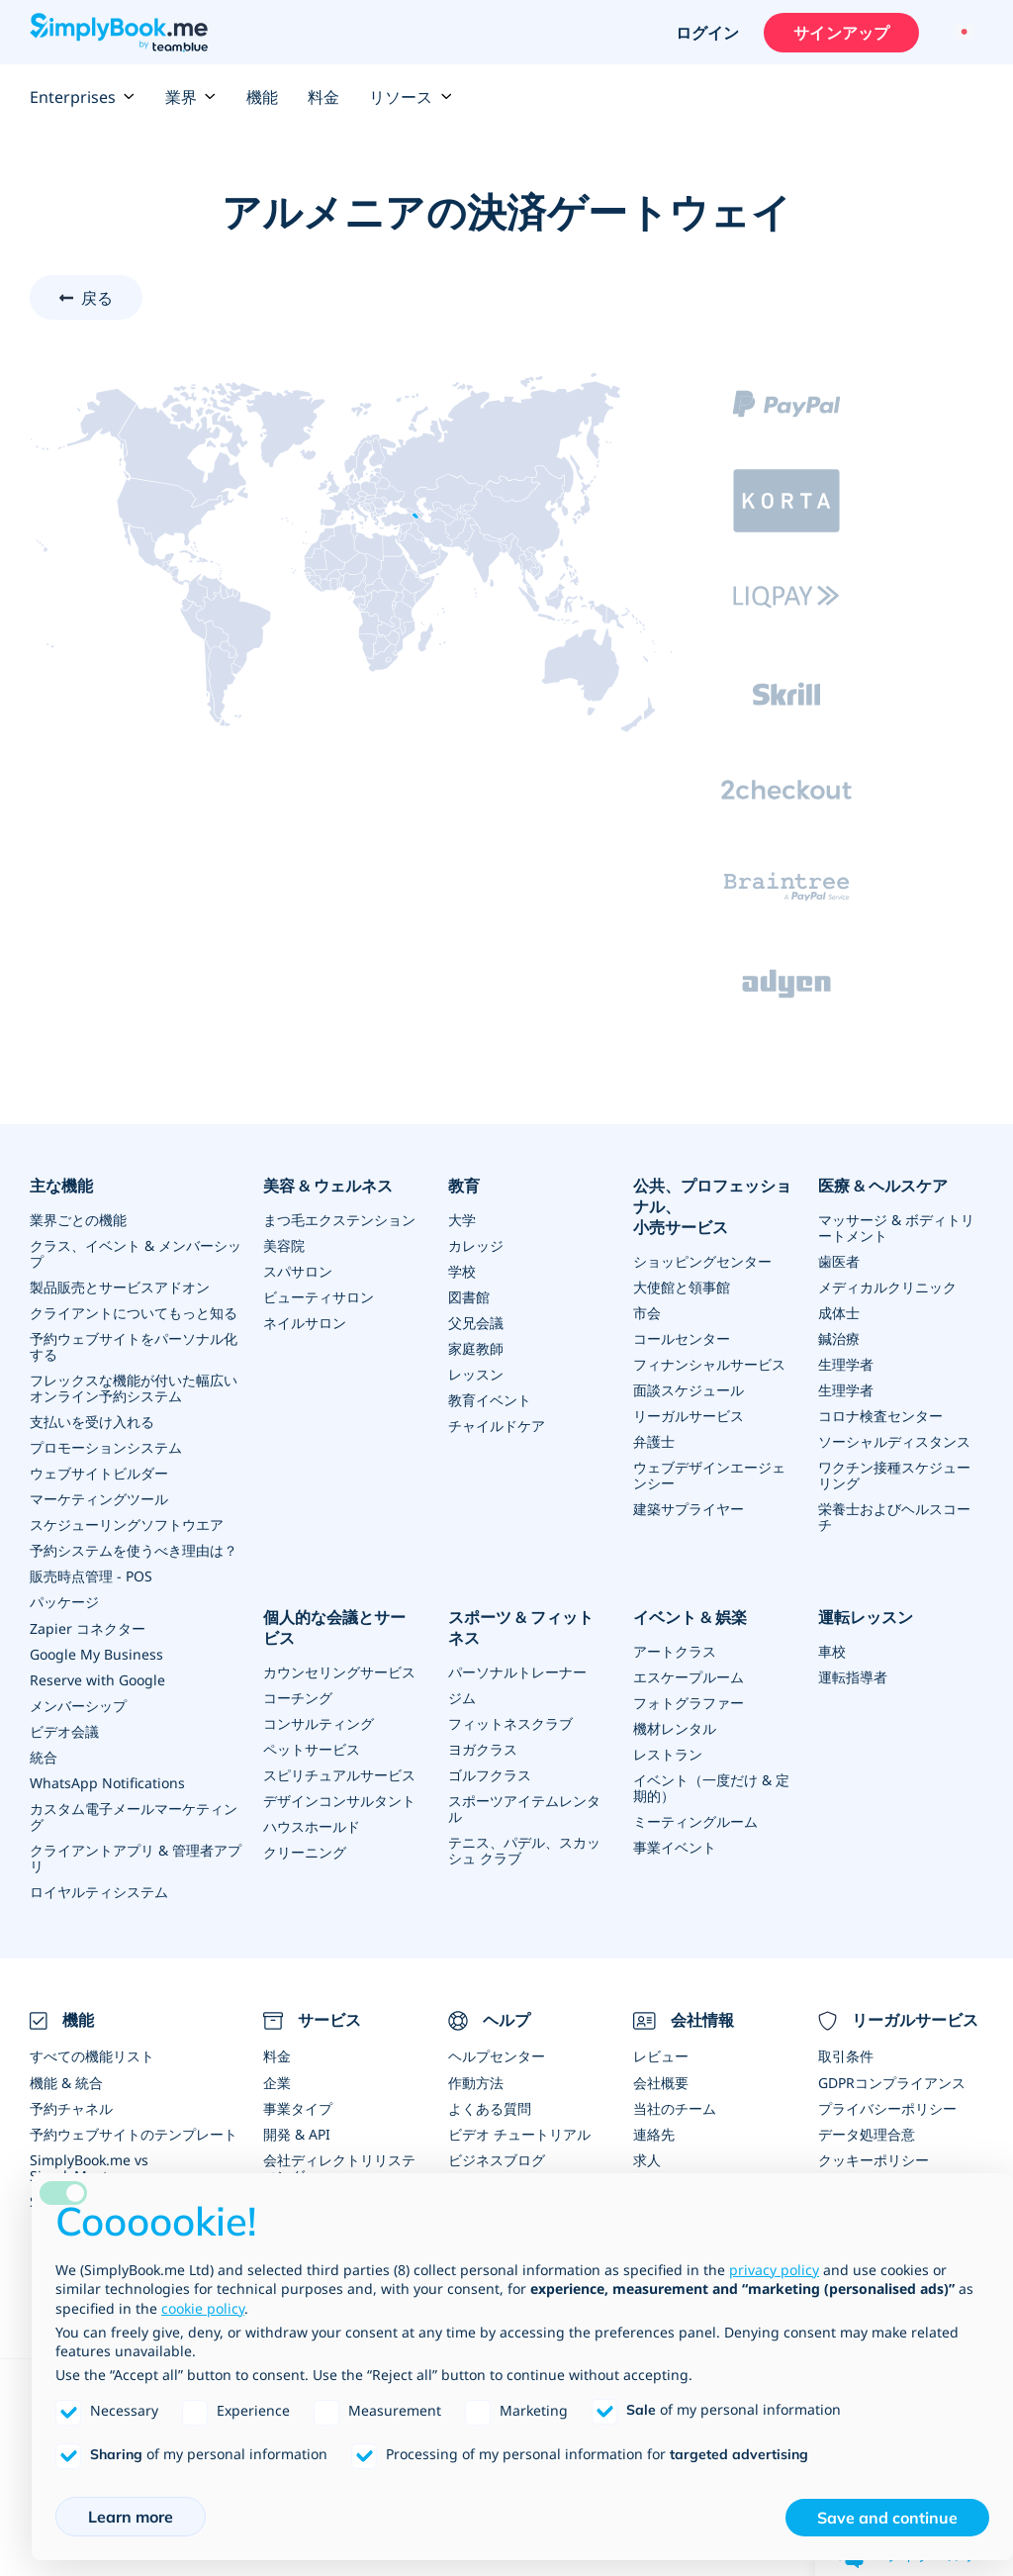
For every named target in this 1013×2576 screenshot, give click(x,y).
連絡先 (654, 2133)
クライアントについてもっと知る (133, 1312)
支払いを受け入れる (92, 1421)
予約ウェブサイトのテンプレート (133, 2133)
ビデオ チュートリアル (519, 2133)
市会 (647, 1312)
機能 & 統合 (66, 2081)
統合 (43, 1756)
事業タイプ (297, 2107)
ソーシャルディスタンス (894, 1441)
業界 (191, 97)
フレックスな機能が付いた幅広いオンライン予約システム (133, 1388)
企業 (277, 2081)
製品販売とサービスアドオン (120, 1287)
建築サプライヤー (688, 1508)
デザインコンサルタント (339, 1799)
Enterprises (83, 97)
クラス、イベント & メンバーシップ (135, 1253)
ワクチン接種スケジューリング (894, 1475)
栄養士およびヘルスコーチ (894, 1516)
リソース (410, 97)
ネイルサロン (304, 1322)
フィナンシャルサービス (709, 1364)
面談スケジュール (688, 1390)
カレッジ (476, 1245)
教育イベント (489, 1399)
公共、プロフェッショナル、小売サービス (712, 1206)
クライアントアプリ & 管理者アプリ (135, 1857)
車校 (832, 1650)
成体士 (839, 1312)
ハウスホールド (311, 1825)
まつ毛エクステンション (339, 1219)
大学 (462, 1219)
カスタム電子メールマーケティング (133, 1815)
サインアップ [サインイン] (841, 33)
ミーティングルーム (695, 1820)
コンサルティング (318, 1722)
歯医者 (839, 1261)
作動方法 (476, 2081)
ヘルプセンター (496, 2056)
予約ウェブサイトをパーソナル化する (133, 1346)
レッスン (476, 1374)
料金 (323, 97)
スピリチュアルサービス (339, 1774)
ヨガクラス (482, 1748)
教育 (464, 1185)
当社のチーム (674, 2107)
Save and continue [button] (887, 2518)
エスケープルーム (688, 1676)
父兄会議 (476, 1322)
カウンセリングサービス (339, 1671)
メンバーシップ (78, 1704)
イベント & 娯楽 (690, 1617)
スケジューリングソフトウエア (127, 1524)
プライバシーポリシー (887, 2107)
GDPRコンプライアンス (892, 2081)
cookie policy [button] (202, 2308)
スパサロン (297, 1271)
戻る (97, 298)
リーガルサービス (688, 1415)
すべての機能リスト (92, 2056)
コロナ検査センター (880, 1415)
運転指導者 (852, 1676)
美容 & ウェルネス (328, 1185)
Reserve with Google (97, 1679)
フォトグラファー (688, 1701)
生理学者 (846, 1364)
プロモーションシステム (106, 1447)
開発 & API (296, 2133)
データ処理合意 (866, 2133)
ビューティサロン (318, 1297)
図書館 (469, 1297)
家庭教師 (476, 1348)
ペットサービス (311, 1748)
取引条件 (846, 2056)
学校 (462, 1271)
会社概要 (661, 2081)
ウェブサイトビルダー (99, 1473)
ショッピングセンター (702, 1261)
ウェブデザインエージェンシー (709, 1475)
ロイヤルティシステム (99, 1890)
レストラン (667, 1753)
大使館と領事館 (681, 1287)
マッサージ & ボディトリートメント (896, 1227)
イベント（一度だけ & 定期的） (711, 1786)
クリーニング (304, 1851)
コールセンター (681, 1338)
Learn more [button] (130, 2517)
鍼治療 (839, 1338)
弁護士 (654, 1441)
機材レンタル (674, 1727)
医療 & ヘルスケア (883, 1185)
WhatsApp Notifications (107, 1781)
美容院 (284, 1245)
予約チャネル (71, 2107)
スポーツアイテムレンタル (524, 1807)
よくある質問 (489, 2107)
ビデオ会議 (64, 1730)
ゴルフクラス (489, 1774)
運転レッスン (865, 1617)
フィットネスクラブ (510, 1722)
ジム (462, 1696)
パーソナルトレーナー (517, 1671)
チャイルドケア (496, 1425)
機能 (262, 97)
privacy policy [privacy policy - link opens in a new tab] (774, 2269)
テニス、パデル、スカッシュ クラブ (524, 1849)
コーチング (297, 1696)
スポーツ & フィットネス (521, 1627)
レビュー (661, 2056)
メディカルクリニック (887, 1287)
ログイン (707, 33)
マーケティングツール (99, 1498)
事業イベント (674, 1846)
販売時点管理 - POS (91, 1576)
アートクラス (674, 1650)
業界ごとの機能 (78, 1219)
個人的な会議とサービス (334, 1627)
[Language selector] (961, 32)
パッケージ (64, 1601)
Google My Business (96, 1653)
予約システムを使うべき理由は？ (133, 1550)
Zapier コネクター (87, 1627)
